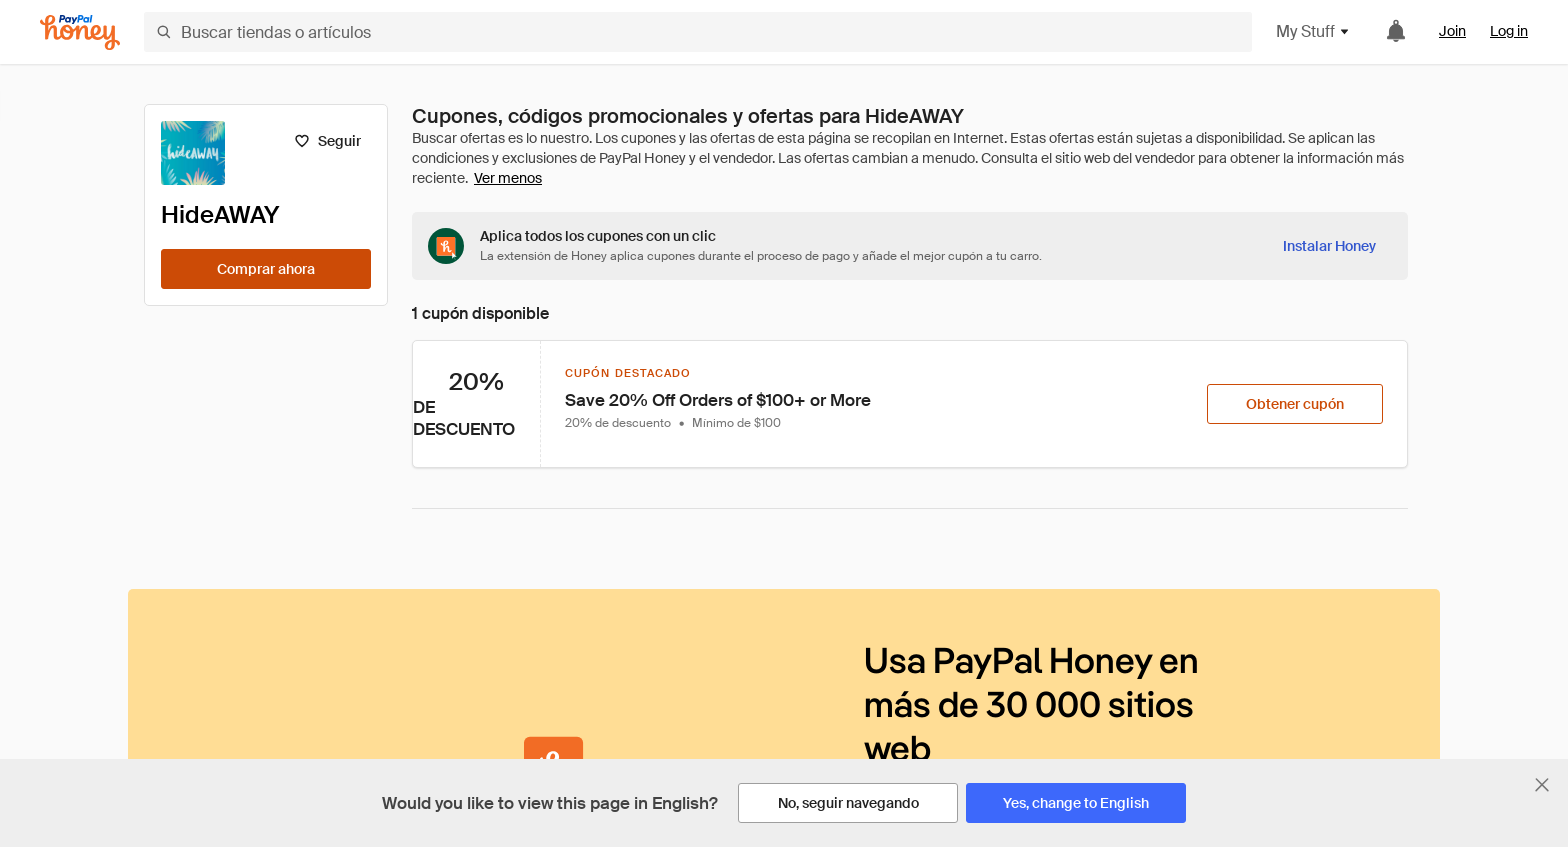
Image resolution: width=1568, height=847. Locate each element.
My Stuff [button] (1313, 31)
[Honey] (80, 32)
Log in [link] (1509, 31)
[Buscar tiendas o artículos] (698, 32)
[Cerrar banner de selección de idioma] (1542, 785)
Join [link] (1452, 31)
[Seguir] (327, 141)
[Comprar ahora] (266, 269)
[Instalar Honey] (1329, 246)
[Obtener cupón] (1295, 404)
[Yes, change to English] (1076, 803)
